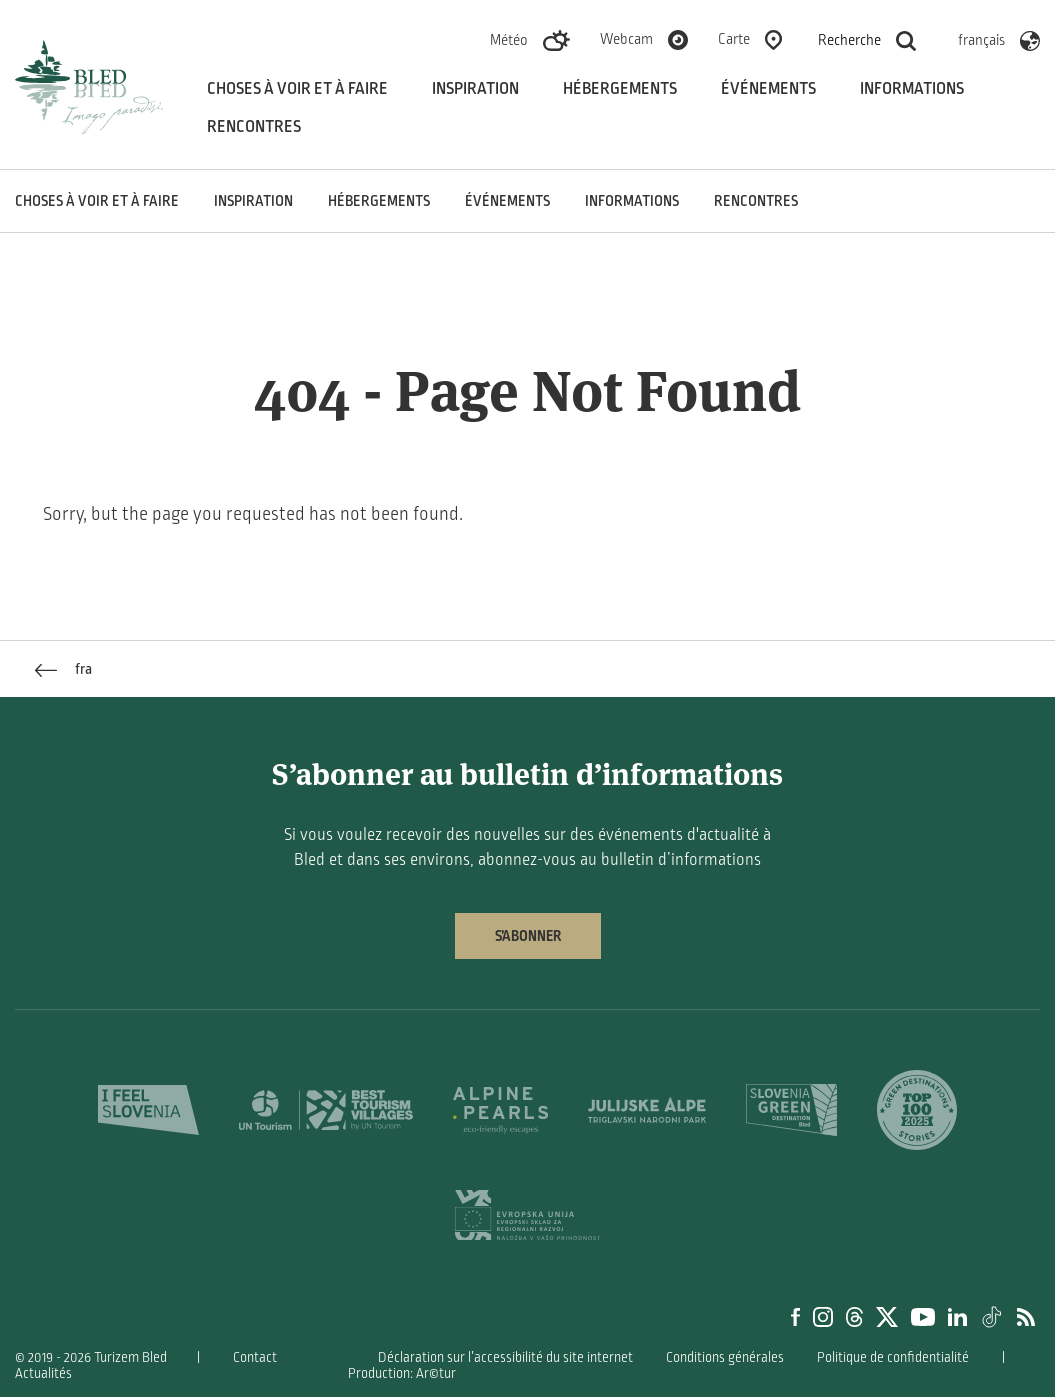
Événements (768, 89)
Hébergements (620, 89)
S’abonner (528, 936)
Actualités (43, 1373)
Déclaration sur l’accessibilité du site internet (505, 1357)
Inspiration (475, 89)
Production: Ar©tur (402, 1373)
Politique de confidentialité (893, 1357)
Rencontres (254, 127)
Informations (912, 89)
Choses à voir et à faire (297, 89)
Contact (255, 1357)
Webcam (626, 39)
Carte (734, 39)
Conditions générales (725, 1357)
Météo (509, 40)
